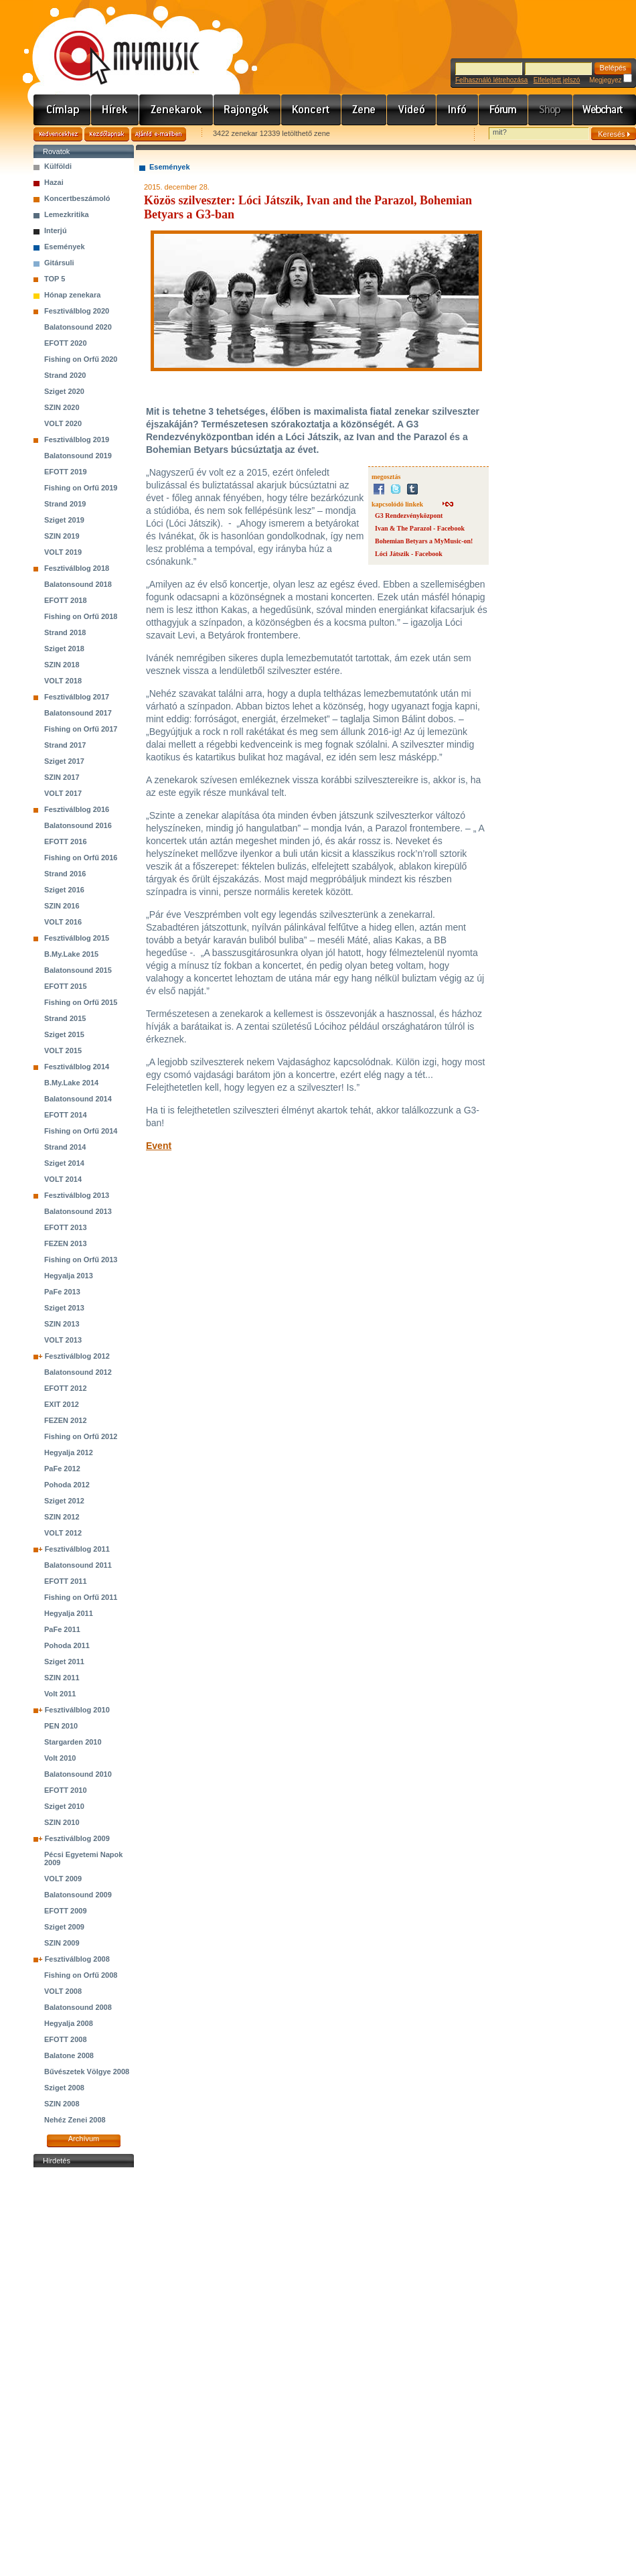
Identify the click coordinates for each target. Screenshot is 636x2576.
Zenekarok (176, 109)
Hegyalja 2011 (68, 1613)
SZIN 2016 (62, 906)
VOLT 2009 (63, 1879)
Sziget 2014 (64, 1163)
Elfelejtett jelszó (557, 80)
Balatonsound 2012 (78, 1372)
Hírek (115, 109)
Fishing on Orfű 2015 (80, 1002)
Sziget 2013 (64, 1308)
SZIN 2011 (62, 1678)
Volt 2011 (60, 1694)
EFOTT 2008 (65, 2039)
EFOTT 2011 (65, 1581)
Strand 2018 (65, 632)
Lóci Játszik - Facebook (409, 553)
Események (64, 247)
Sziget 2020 (64, 391)
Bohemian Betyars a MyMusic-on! (424, 541)
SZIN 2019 (62, 536)
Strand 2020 (65, 375)
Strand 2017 (65, 745)
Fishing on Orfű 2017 (80, 729)
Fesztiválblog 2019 (76, 439)
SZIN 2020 (62, 407)
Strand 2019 (65, 504)
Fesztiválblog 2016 (76, 809)
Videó (411, 109)
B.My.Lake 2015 (71, 954)
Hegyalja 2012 (68, 1452)
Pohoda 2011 (67, 1645)
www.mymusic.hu (115, 43)
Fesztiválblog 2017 (76, 697)
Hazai (54, 182)
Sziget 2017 (64, 761)
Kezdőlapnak (106, 134)
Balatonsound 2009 (78, 1895)
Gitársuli (59, 263)
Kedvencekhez (57, 134)
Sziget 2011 (64, 1661)
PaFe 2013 (62, 1292)
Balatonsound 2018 (78, 584)
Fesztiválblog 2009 (77, 1838)
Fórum (503, 109)
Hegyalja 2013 (68, 1276)
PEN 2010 (61, 1726)
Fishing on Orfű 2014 (80, 1131)
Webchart (604, 109)
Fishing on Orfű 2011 (80, 1597)
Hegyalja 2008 (68, 2023)
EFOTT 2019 (65, 472)
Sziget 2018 (64, 649)
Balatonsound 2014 (78, 1099)
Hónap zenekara (72, 295)
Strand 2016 (65, 874)
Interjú (55, 230)
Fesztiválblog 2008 (77, 1959)
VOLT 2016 (63, 922)
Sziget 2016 (64, 890)
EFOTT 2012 (65, 1388)
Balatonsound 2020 (78, 327)
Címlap (62, 109)
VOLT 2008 (63, 1991)
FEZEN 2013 (65, 1243)
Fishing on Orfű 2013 (80, 1260)
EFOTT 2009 (65, 1911)
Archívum (83, 2138)
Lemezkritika (66, 214)
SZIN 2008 (62, 2104)
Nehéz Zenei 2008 (75, 2120)
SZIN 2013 (62, 1324)
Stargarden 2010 (73, 1742)
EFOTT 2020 (65, 343)
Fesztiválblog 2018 (76, 568)
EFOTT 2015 (65, 986)
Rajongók (247, 109)
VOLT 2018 (63, 681)
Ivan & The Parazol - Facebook (420, 528)
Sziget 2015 (64, 1034)
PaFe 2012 (62, 1469)
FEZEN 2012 (65, 1420)
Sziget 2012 (64, 1501)
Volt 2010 (60, 1758)
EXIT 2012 (61, 1404)
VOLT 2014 (63, 1179)
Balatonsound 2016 (78, 825)
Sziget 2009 (64, 1927)
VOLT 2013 (63, 1340)
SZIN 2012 (62, 1517)
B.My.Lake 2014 (71, 1083)
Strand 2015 (65, 1018)
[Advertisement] (84, 2372)
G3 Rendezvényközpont (409, 515)
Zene (364, 109)
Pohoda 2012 (67, 1485)
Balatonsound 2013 (78, 1211)
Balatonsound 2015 (78, 970)
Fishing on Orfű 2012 (80, 1436)
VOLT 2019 (63, 552)
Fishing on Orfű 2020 (80, 359)
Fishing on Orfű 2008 (80, 1975)
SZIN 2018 (62, 665)
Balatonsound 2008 (78, 2007)
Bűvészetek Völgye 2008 (86, 2071)
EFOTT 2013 (65, 1227)
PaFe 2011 (62, 1629)
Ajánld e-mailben (158, 134)
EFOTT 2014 (65, 1115)
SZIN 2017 (62, 777)
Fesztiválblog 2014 (76, 1067)
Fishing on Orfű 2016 (80, 858)
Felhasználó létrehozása (491, 80)
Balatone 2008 (69, 2055)
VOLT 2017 (63, 793)
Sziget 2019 (64, 520)
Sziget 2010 (64, 1806)
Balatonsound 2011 (78, 1565)
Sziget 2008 (64, 2088)
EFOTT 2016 (65, 841)
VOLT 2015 (63, 1050)
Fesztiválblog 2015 (76, 938)
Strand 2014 (65, 1147)
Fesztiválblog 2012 (77, 1356)
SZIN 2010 (62, 1822)
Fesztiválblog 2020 (76, 311)
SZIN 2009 (62, 1943)
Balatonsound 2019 (78, 456)
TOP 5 (54, 279)
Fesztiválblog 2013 (76, 1195)
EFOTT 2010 (65, 1790)
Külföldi (58, 166)
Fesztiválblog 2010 (77, 1710)
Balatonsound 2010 (78, 1774)
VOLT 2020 (63, 423)
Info (457, 109)
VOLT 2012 (63, 1533)
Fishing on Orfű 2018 (80, 616)
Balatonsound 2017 (78, 713)
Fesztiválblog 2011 (77, 1549)
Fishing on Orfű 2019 (80, 488)
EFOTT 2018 (65, 600)
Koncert (311, 109)
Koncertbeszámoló (77, 198)
